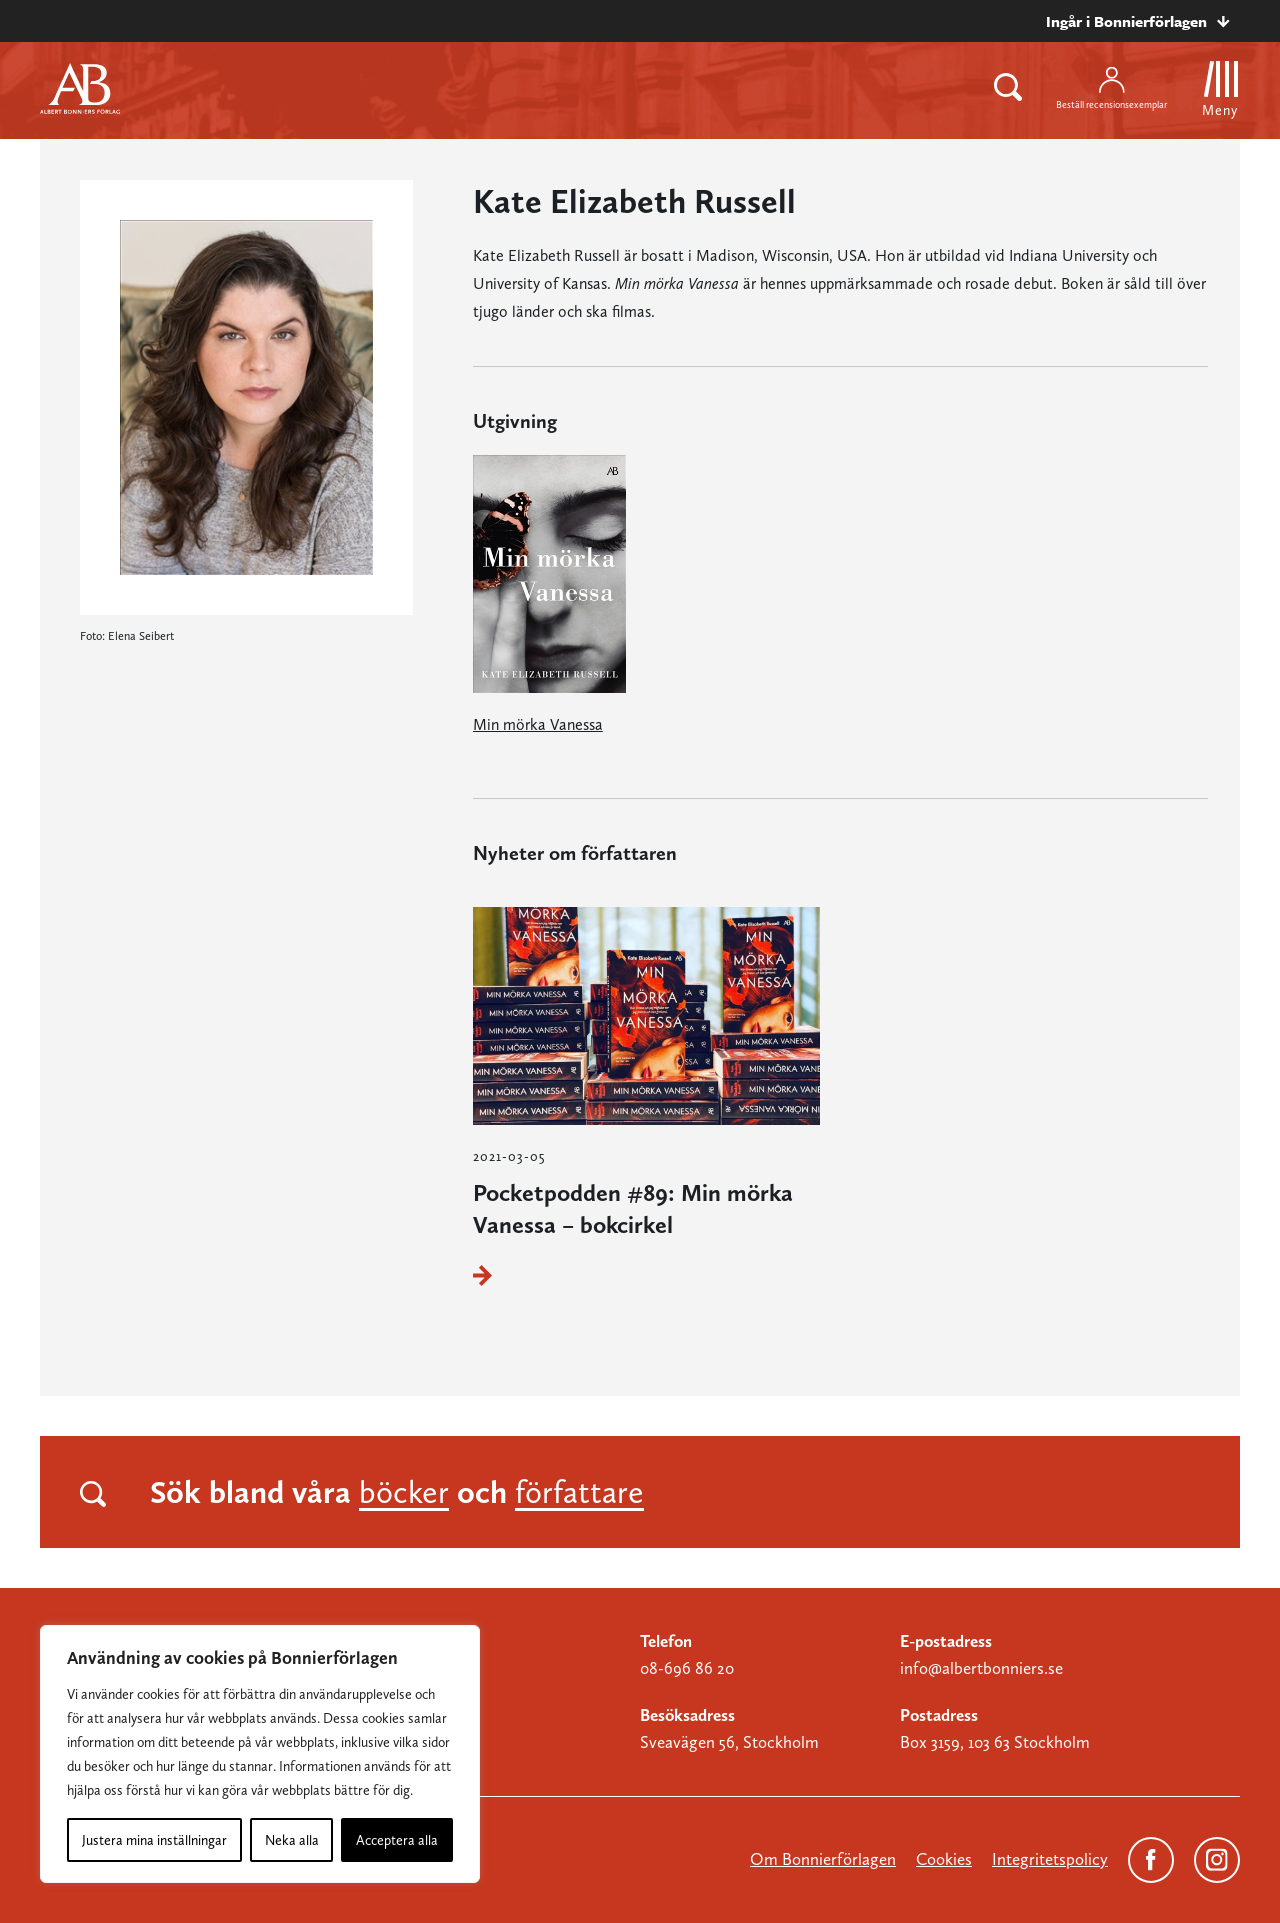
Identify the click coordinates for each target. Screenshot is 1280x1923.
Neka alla (292, 1840)
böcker (404, 1492)
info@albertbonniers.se (981, 1668)
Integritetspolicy (1050, 1859)
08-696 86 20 (687, 1668)
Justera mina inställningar (154, 1840)
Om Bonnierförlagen (823, 1859)
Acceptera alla (397, 1840)
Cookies (944, 1859)
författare (579, 1492)
